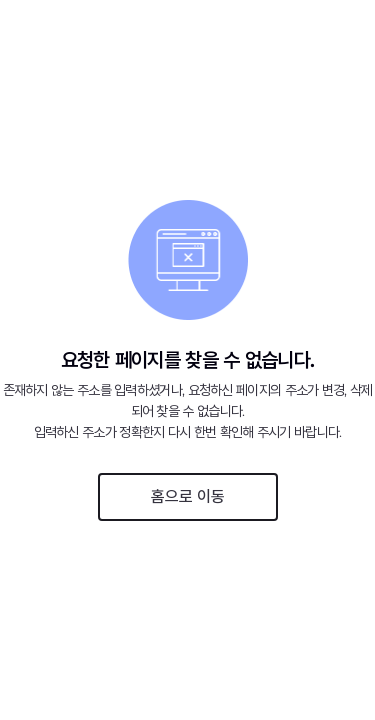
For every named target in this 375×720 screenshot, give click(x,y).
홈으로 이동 (188, 496)
